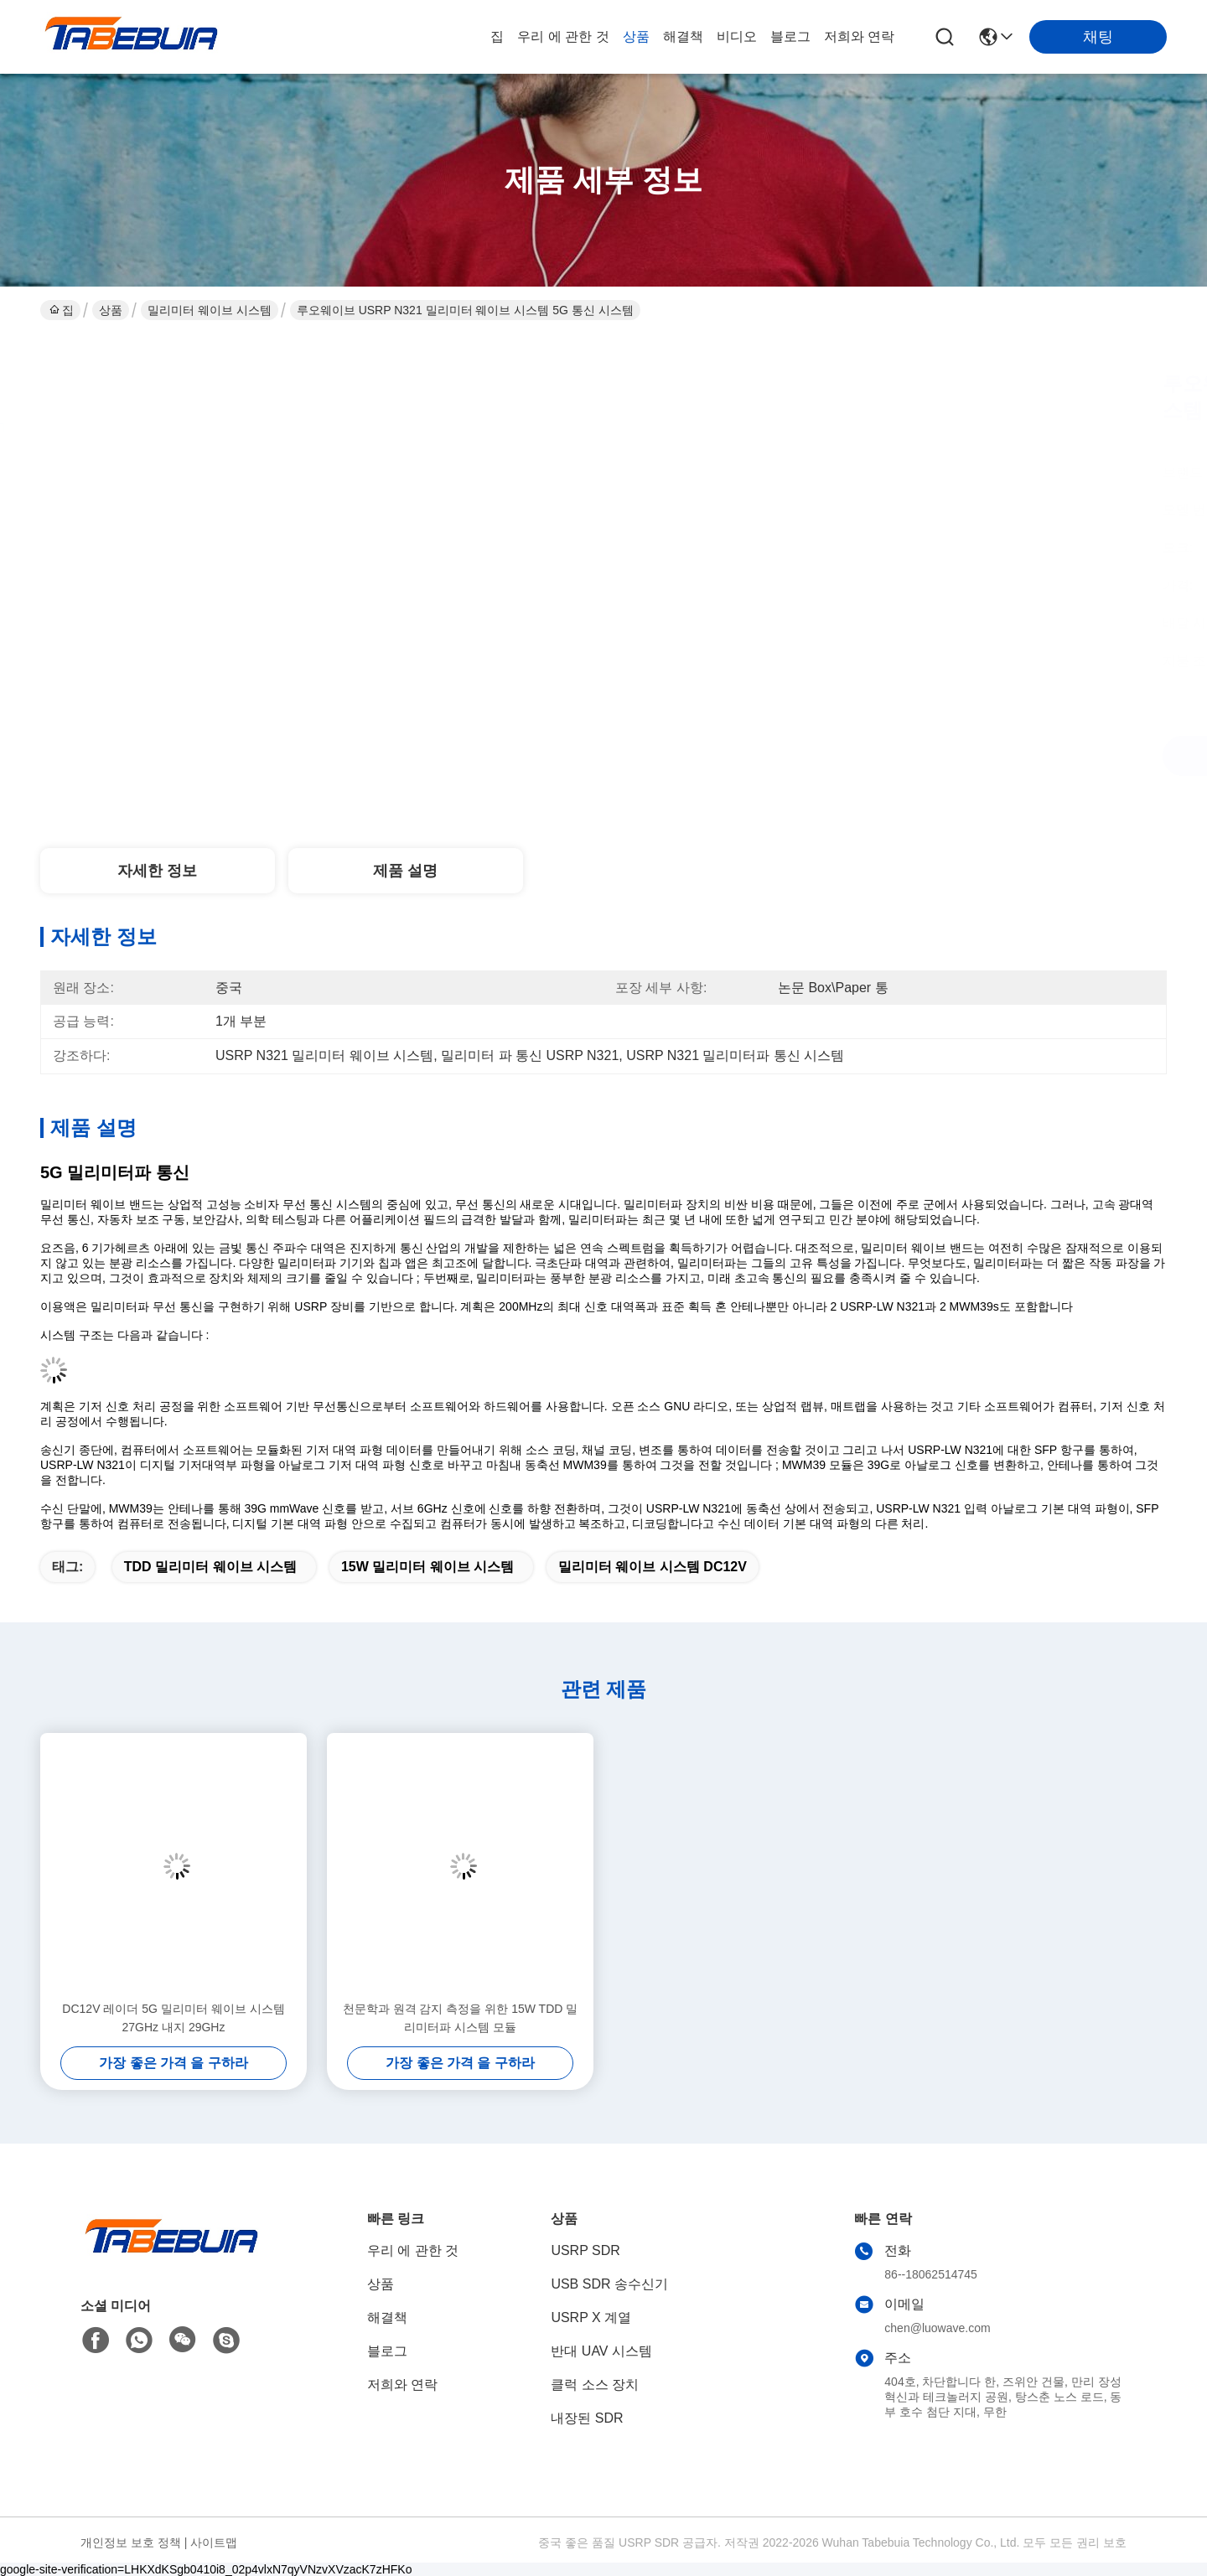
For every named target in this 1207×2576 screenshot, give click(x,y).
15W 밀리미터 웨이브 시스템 (427, 1567)
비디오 (737, 36)
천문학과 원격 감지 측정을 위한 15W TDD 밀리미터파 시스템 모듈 (460, 2018)
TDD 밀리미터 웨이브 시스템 (210, 1567)
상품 (636, 36)
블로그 (790, 36)
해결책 (683, 36)
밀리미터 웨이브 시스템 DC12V (652, 1567)
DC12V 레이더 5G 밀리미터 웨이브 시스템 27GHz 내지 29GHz (173, 2018)
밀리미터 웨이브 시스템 (210, 310)
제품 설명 (405, 870)
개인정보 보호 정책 (130, 2542)
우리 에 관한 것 (563, 36)
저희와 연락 (859, 36)
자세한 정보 (157, 870)
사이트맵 (213, 2542)
